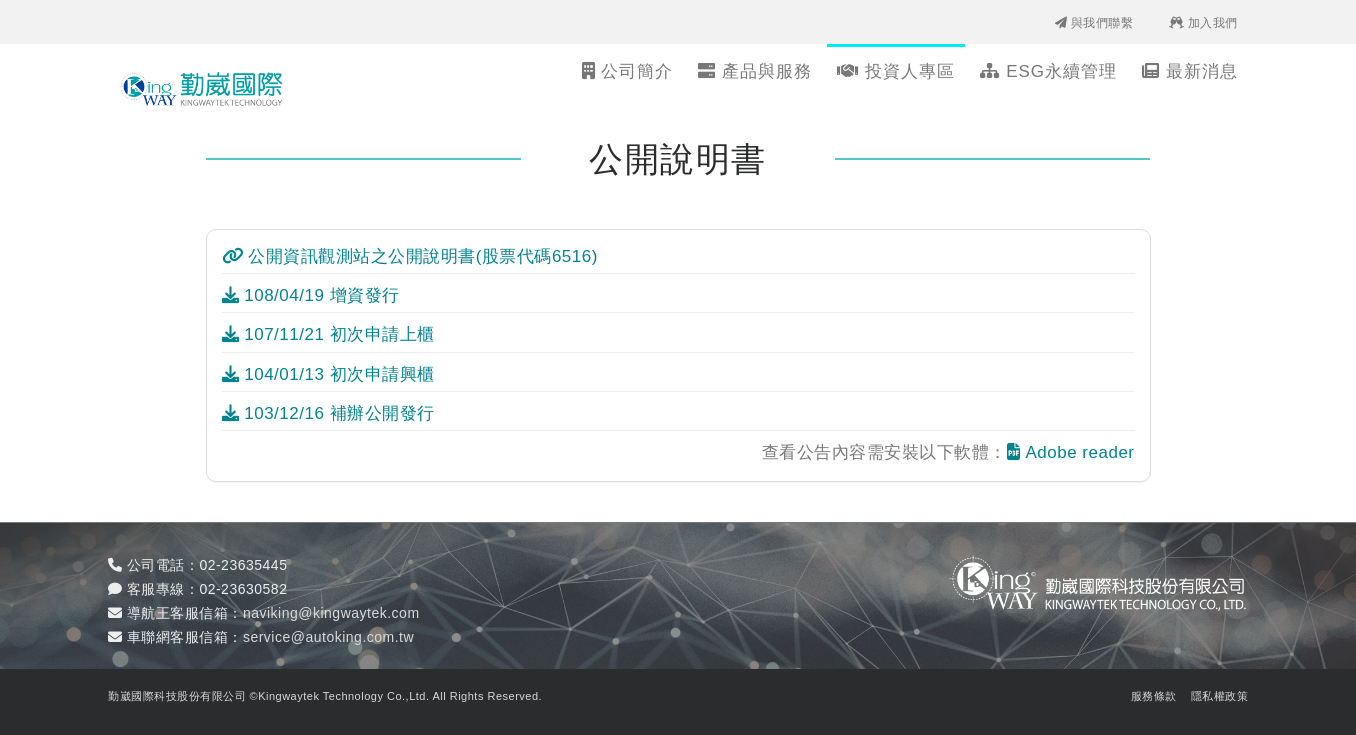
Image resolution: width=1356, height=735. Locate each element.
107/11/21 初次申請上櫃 (328, 334)
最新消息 (1190, 71)
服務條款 (1154, 696)
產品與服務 (755, 71)
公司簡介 (628, 71)
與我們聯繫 (1094, 23)
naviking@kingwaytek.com (331, 613)
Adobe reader (1071, 452)
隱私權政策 (1220, 696)
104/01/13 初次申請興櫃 (328, 374)
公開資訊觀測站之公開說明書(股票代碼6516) (410, 256)
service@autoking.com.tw (328, 637)
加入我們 (1203, 23)
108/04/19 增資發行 (311, 295)
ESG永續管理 (1048, 71)
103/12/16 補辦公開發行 (328, 413)
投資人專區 (896, 71)
